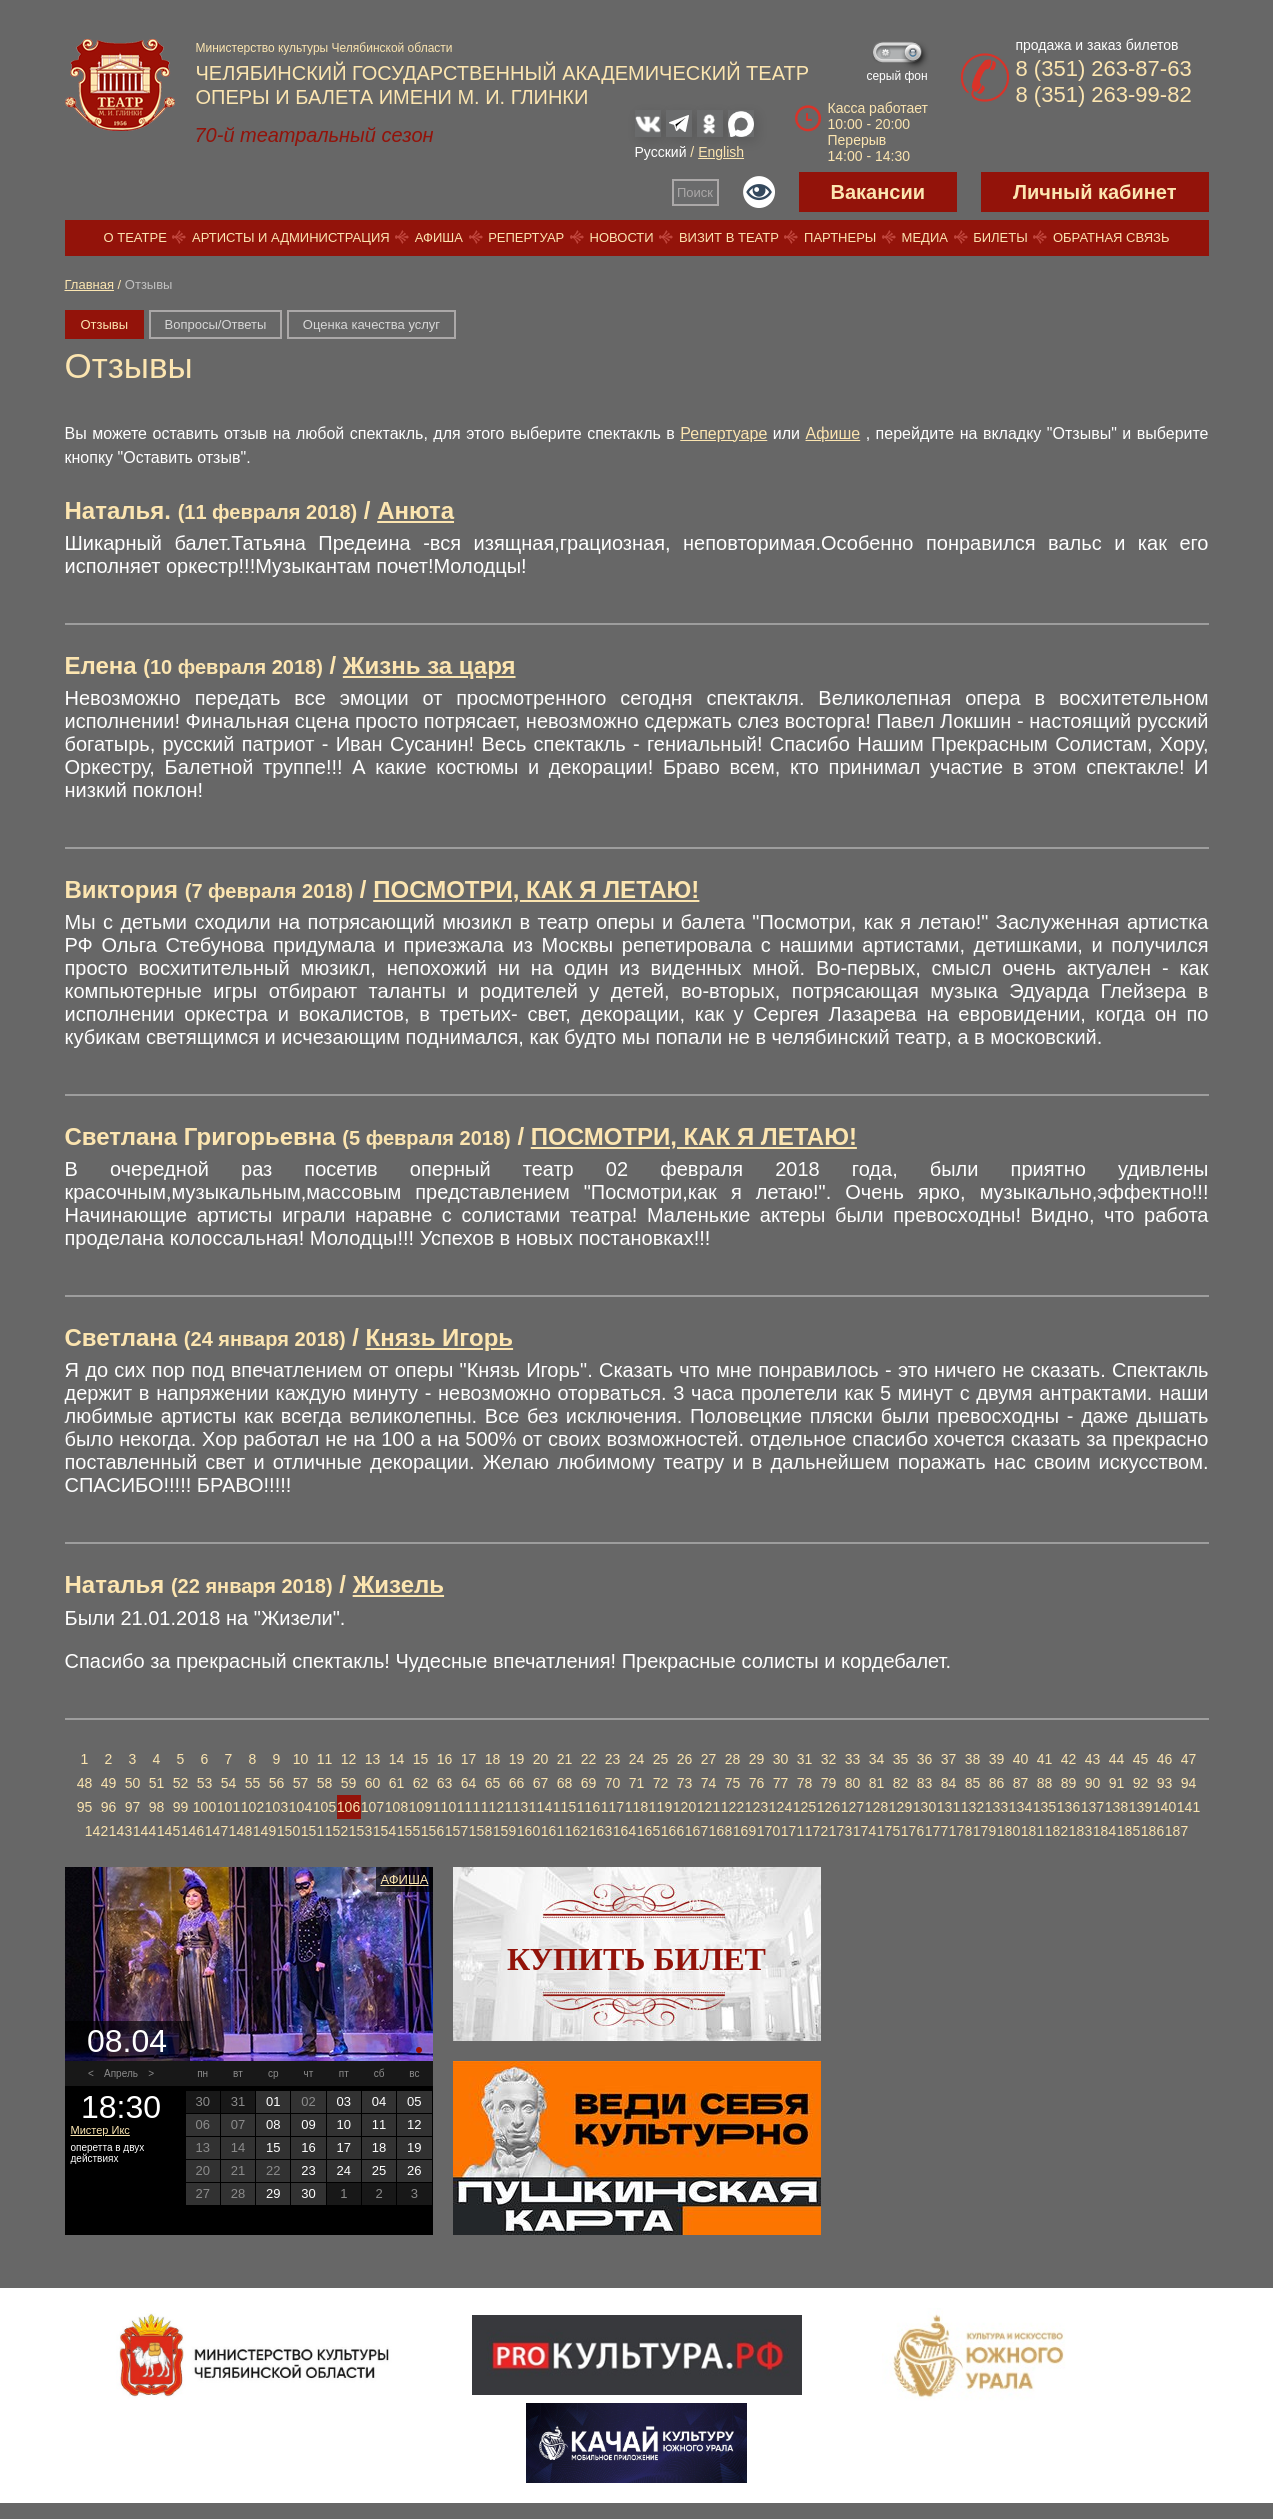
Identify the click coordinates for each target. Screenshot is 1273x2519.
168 (720, 1831)
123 (756, 1807)
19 (517, 1759)
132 (972, 1807)
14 (397, 1759)
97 (133, 1807)
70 (613, 1783)
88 (1045, 1783)
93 (1165, 1783)
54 (229, 1783)
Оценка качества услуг (371, 324)
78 (805, 1783)
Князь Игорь (440, 1337)
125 (804, 1807)
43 (1093, 1759)
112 (492, 1807)
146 (192, 1831)
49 (109, 1783)
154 (384, 1831)
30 (781, 1759)
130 (924, 1807)
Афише (833, 433)
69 (589, 1783)
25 (661, 1759)
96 (109, 1807)
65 (493, 1783)
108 (396, 1807)
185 (1128, 1831)
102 (252, 1807)
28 (733, 1759)
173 (840, 1831)
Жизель (398, 1584)
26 (685, 1759)
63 (445, 1783)
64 (469, 1783)
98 (157, 1807)
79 (829, 1783)
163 (600, 1831)
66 (517, 1783)
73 (685, 1783)
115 (564, 1807)
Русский (661, 152)
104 (300, 1807)
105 (324, 1807)
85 (973, 1783)
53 (205, 1783)
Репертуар (526, 237)
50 (133, 1783)
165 (648, 1831)
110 (444, 1807)
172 (816, 1831)
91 (1117, 1783)
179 (984, 1831)
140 (1164, 1807)
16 (445, 1759)
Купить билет (636, 1959)
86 (997, 1783)
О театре (135, 237)
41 (1045, 1759)
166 (672, 1831)
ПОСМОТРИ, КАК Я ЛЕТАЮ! (536, 889)
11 (325, 1759)
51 (157, 1783)
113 (516, 1807)
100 (204, 1807)
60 (373, 1783)
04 (379, 2101)
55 (253, 1783)
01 (273, 2101)
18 (493, 1759)
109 (420, 1807)
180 (1008, 1831)
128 (876, 1807)
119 (660, 1807)
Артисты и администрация (291, 237)
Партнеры (840, 237)
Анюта (415, 510)
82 (901, 1783)
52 (181, 1783)
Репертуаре (723, 433)
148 (240, 1831)
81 (877, 1783)
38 (973, 1759)
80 (853, 1783)
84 (949, 1783)
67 (541, 1783)
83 (925, 1783)
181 (1032, 1831)
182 (1056, 1831)
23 (613, 1759)
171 (792, 1831)
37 (949, 1759)
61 (397, 1783)
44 (1117, 1759)
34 (877, 1759)
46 (1165, 1759)
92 (1141, 1783)
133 (996, 1807)
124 (780, 1807)
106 (348, 1807)
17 (469, 1759)
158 (480, 1831)
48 (85, 1783)
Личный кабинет (1094, 192)
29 (757, 1759)
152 (336, 1831)
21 (565, 1759)
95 (85, 1807)
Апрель (121, 2073)
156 (432, 1831)
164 (624, 1831)
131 (948, 1807)
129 (900, 1807)
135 (1044, 1807)
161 (552, 1831)
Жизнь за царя (429, 665)
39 (997, 1759)
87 (1021, 1783)
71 (637, 1783)
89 (1069, 1783)
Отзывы (105, 324)
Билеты (1000, 237)
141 (1188, 1807)
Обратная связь (1111, 237)
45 (1141, 1759)
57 (301, 1783)
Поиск (695, 192)
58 (325, 1783)
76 (757, 1783)
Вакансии (878, 192)
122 (732, 1807)
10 (301, 1759)
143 (120, 1831)
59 (349, 1783)
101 (228, 1807)
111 (468, 1807)
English (721, 152)
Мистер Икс (100, 2130)
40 (1021, 1759)
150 (288, 1831)
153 (360, 1831)
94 (1189, 1783)
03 (344, 2101)
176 (912, 1831)
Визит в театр (729, 237)
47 (1189, 1759)
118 (636, 1807)
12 (349, 1759)
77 (781, 1783)
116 (588, 1807)
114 (540, 1807)
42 (1069, 1759)
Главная (89, 284)
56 (277, 1783)
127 (852, 1807)
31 (805, 1759)
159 (504, 1831)
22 (589, 1759)
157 (456, 1831)
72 (661, 1783)
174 (864, 1831)
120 (684, 1807)
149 (264, 1831)
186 (1152, 1831)
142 (96, 1831)
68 (565, 1783)
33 (853, 1759)
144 (144, 1831)
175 (888, 1831)
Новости (622, 237)
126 (828, 1807)
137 (1092, 1807)
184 (1104, 1831)
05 (414, 2101)
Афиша (439, 237)
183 (1080, 1831)
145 (168, 1831)
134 (1020, 1807)
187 (1176, 1831)
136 (1068, 1807)
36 (925, 1759)
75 (733, 1783)
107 (372, 1807)
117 (612, 1807)
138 (1116, 1807)
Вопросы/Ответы (216, 324)
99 (181, 1807)
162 (576, 1831)
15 (421, 1759)
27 (709, 1759)
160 (528, 1831)
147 (216, 1831)
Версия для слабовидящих (759, 192)
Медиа (925, 237)
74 (709, 1783)
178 (960, 1831)
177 (936, 1831)
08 (273, 2124)
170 (768, 1831)
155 (408, 1831)
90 (1093, 1783)
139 (1140, 1807)
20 (541, 1759)
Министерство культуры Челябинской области (324, 48)
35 (901, 1759)
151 (312, 1831)
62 (421, 1783)
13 (373, 1759)
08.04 (127, 2041)
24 (637, 1759)
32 (829, 1759)
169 (744, 1831)
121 (708, 1807)
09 (308, 2124)
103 (276, 1807)
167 (696, 1831)
